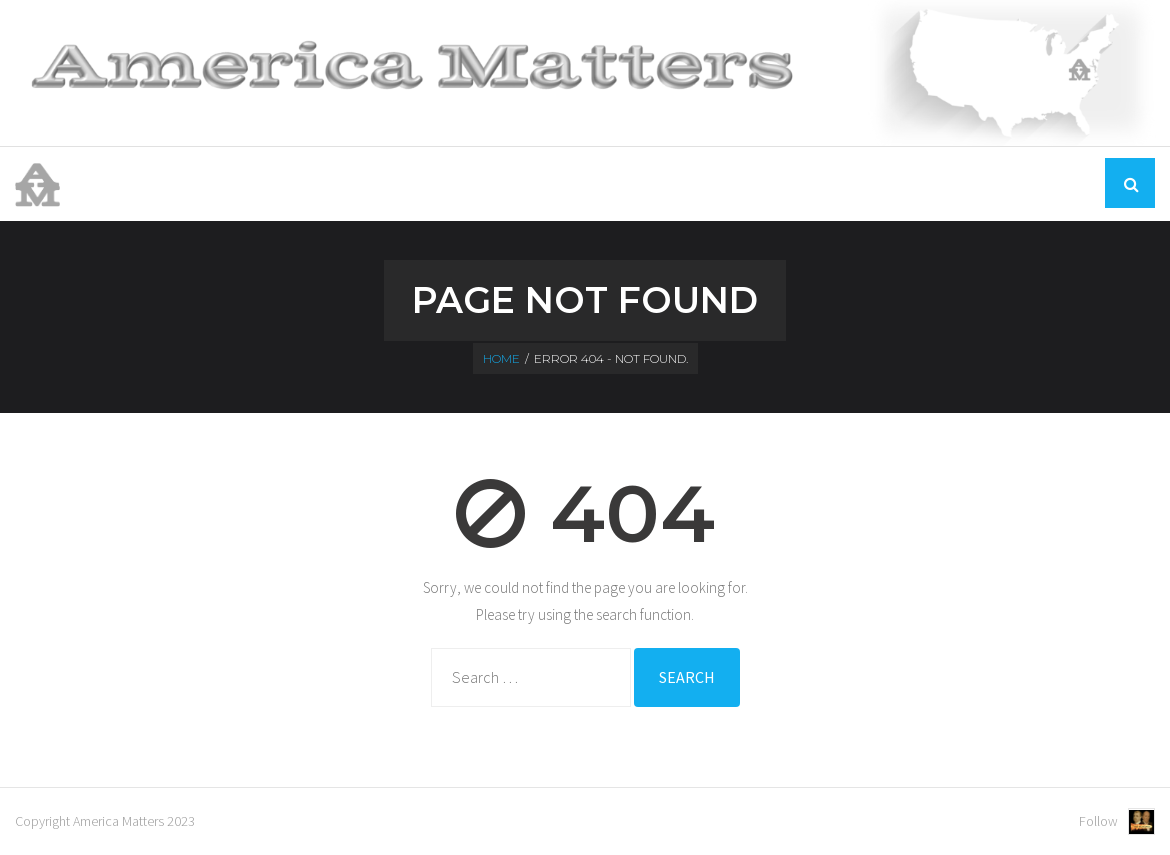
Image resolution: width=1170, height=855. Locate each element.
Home (822, 183)
